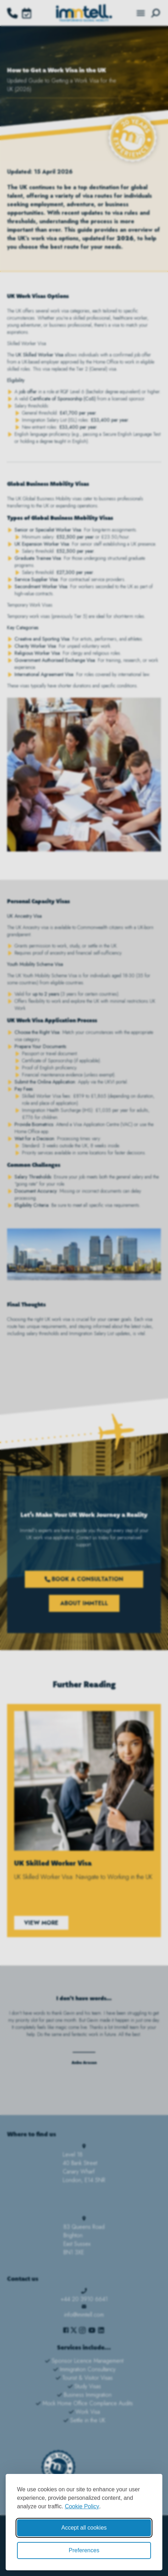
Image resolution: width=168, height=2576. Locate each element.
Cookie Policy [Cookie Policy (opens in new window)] (82, 2506)
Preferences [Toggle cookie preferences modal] (84, 2550)
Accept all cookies (84, 2528)
